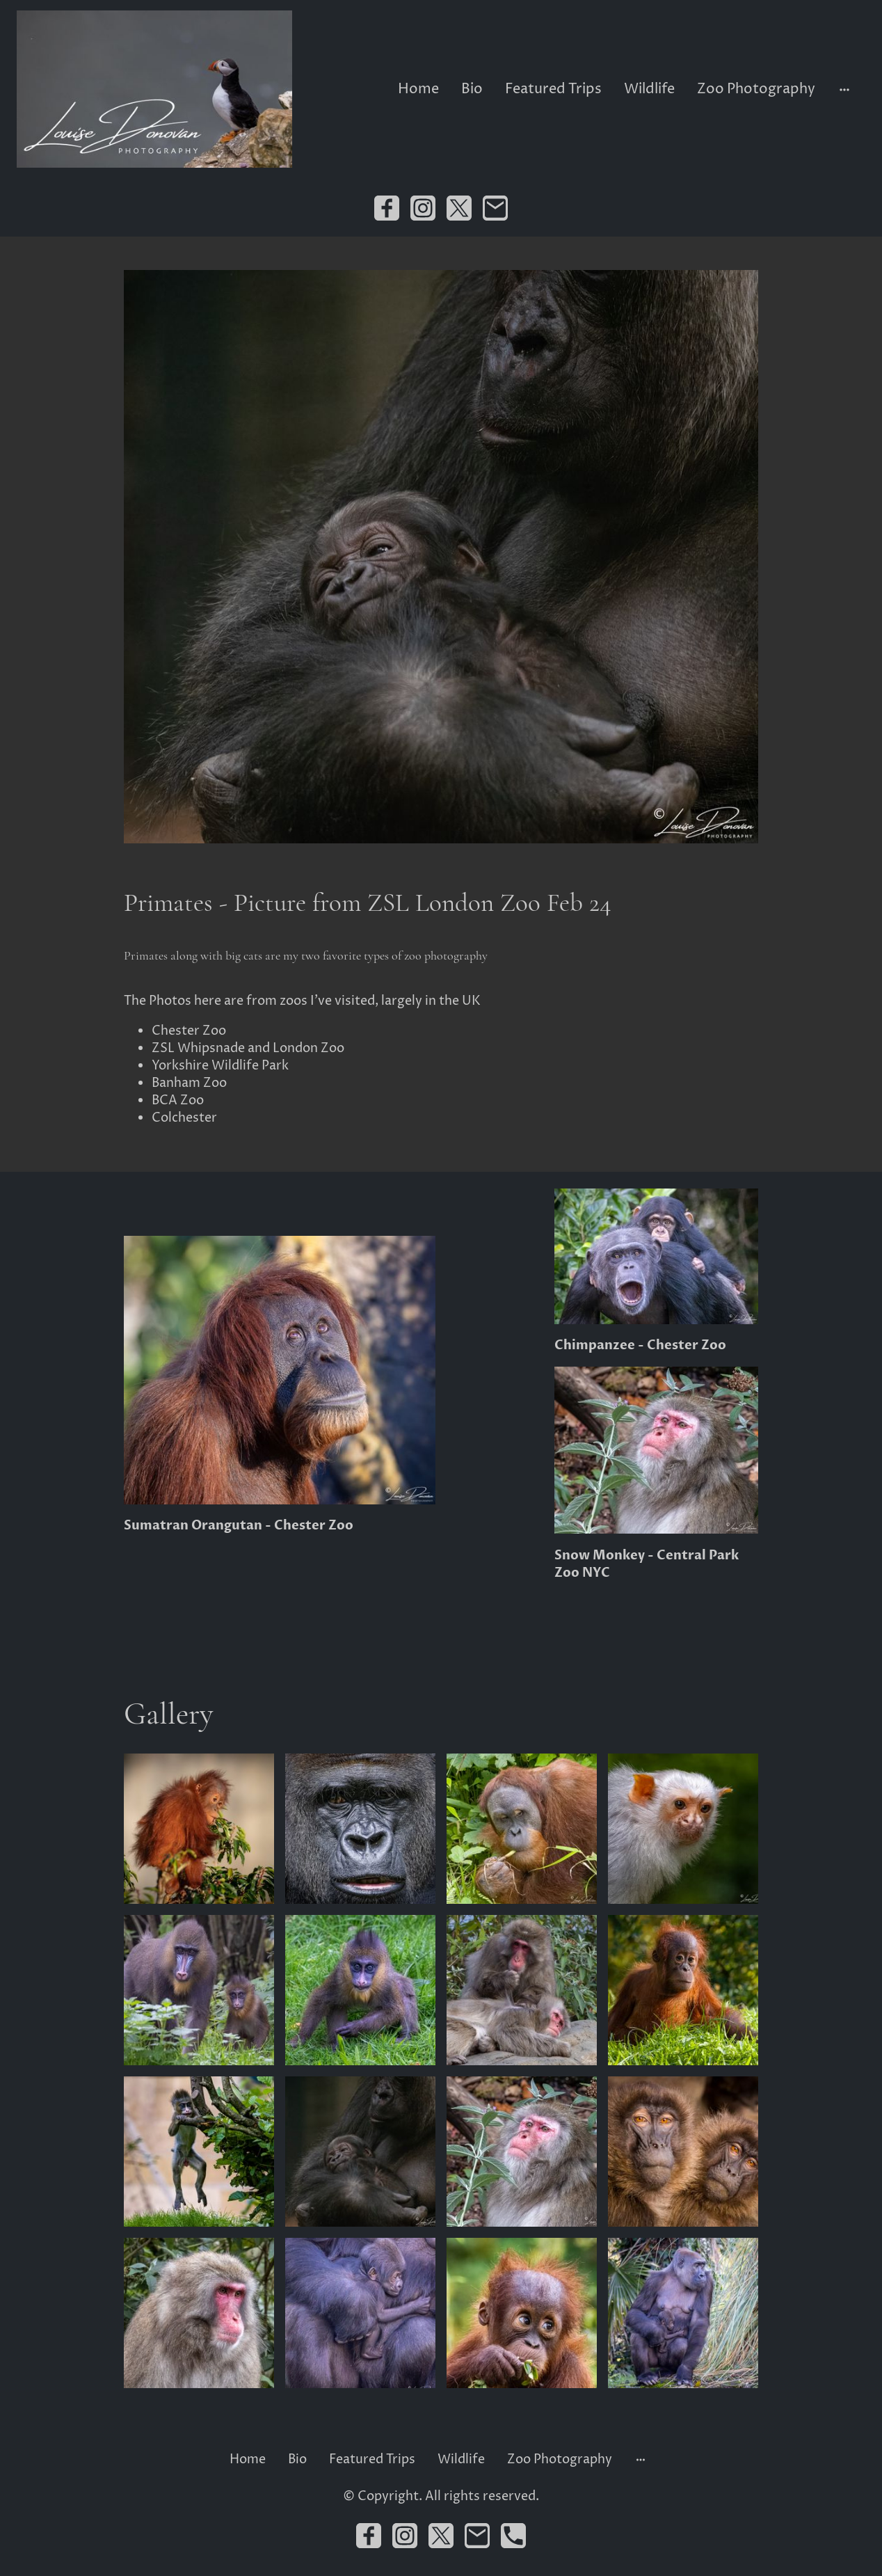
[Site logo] (154, 89)
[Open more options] (844, 89)
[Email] (495, 208)
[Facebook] (386, 208)
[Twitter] (459, 208)
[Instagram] (422, 208)
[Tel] (513, 2535)
